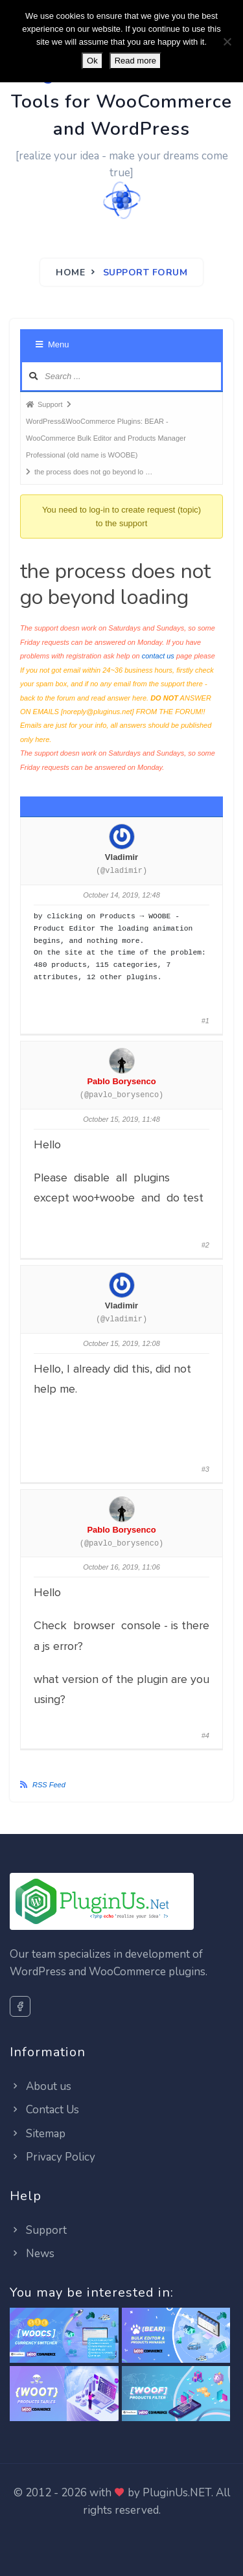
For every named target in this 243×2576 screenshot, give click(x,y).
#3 (205, 1469)
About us (40, 2086)
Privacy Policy (52, 2157)
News (32, 2253)
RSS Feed (48, 1785)
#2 (205, 1245)
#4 (205, 1735)
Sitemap (37, 2133)
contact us (158, 656)
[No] (226, 41)
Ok (92, 60)
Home (70, 272)
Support (38, 2230)
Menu (52, 344)
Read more (135, 60)
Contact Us (44, 2109)
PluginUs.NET (177, 2492)
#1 (205, 1021)
